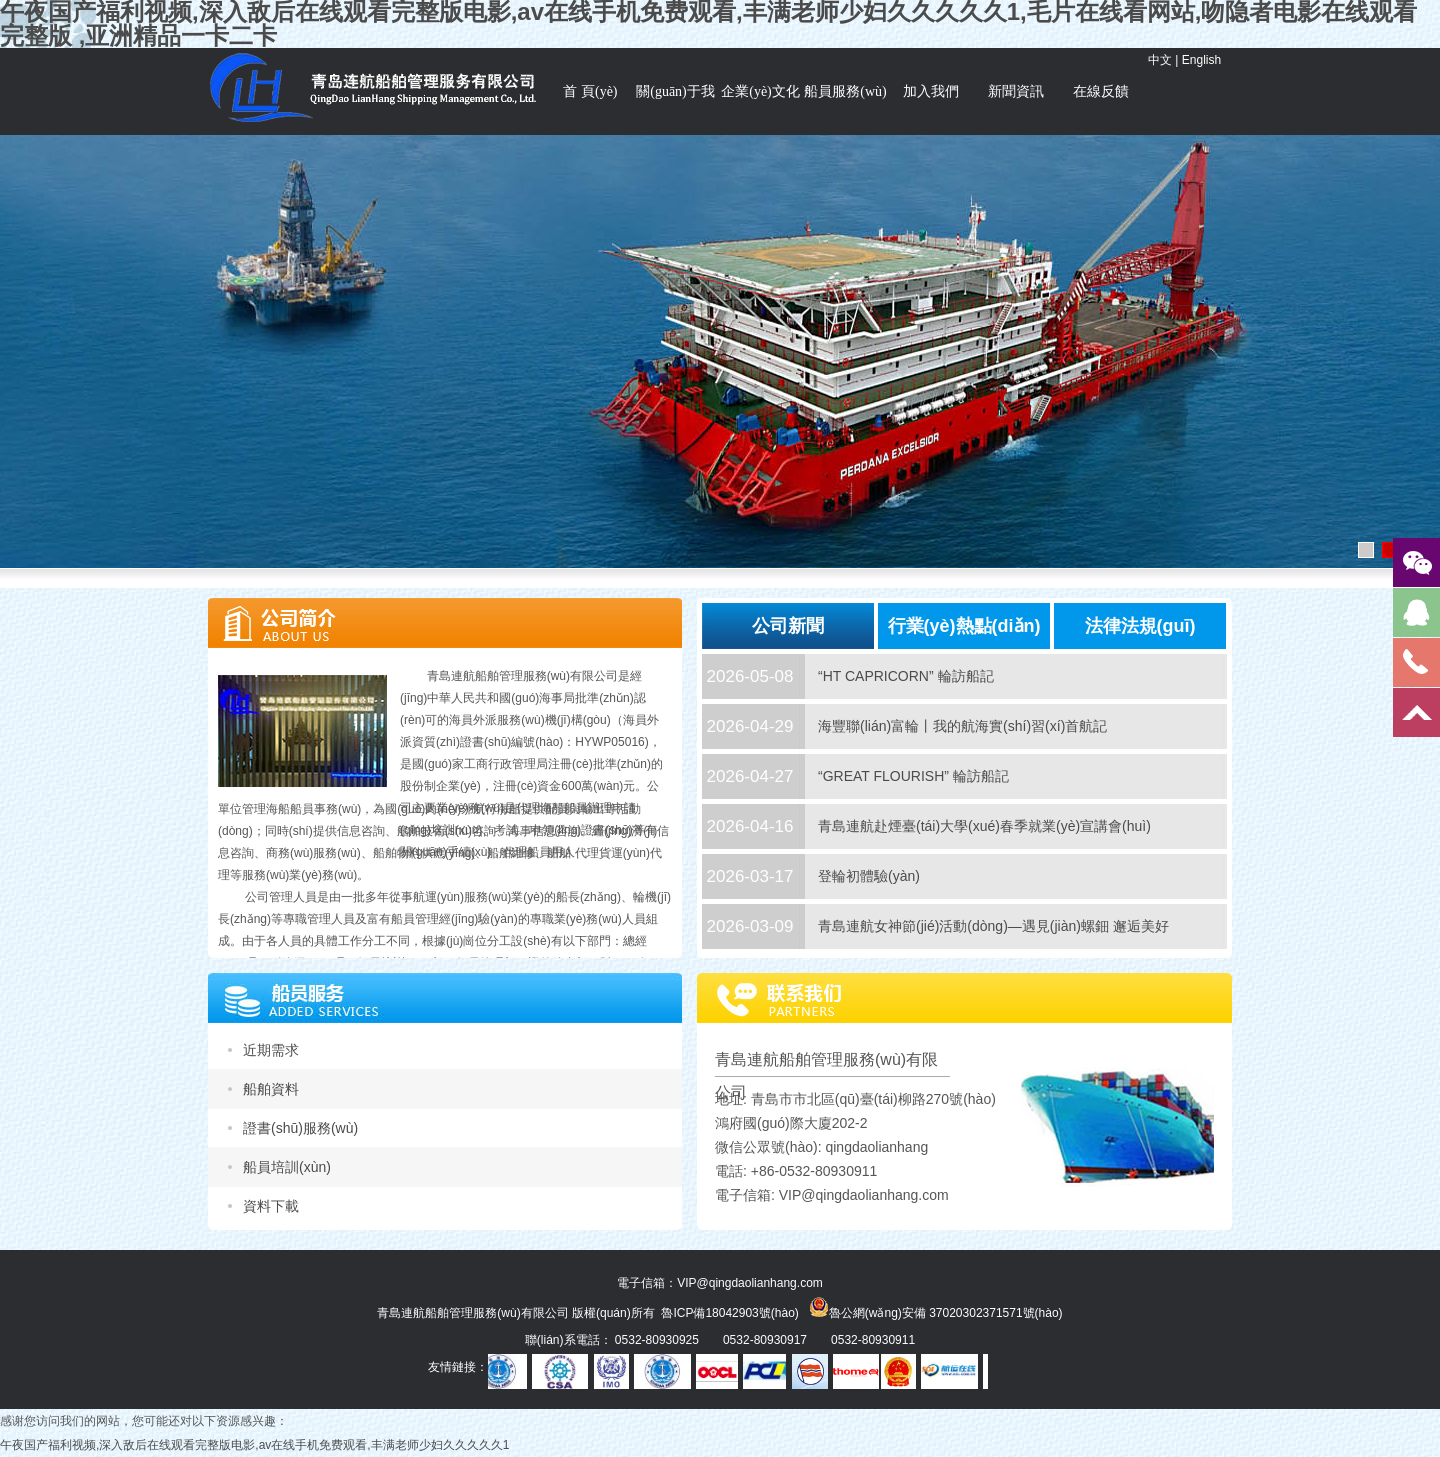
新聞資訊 (1016, 91)
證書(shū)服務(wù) (300, 1128)
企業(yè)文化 (760, 91)
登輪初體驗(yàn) (869, 876)
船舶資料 (271, 1089)
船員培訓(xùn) (287, 1167)
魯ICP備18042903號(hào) (729, 1313)
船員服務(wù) (845, 91)
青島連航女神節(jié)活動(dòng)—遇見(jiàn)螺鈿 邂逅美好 (993, 926)
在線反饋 (1101, 91)
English (1201, 60)
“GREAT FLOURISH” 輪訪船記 (913, 776)
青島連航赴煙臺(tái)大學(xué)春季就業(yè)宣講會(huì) (984, 826)
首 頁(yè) (590, 91)
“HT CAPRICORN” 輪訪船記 (906, 676)
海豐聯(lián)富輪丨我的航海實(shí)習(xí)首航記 (962, 726)
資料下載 (271, 1206)
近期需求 (271, 1050)
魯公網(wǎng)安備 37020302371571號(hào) (936, 1307)
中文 (1160, 60)
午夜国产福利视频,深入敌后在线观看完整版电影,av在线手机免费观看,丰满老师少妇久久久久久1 (254, 1445)
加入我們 (931, 91)
